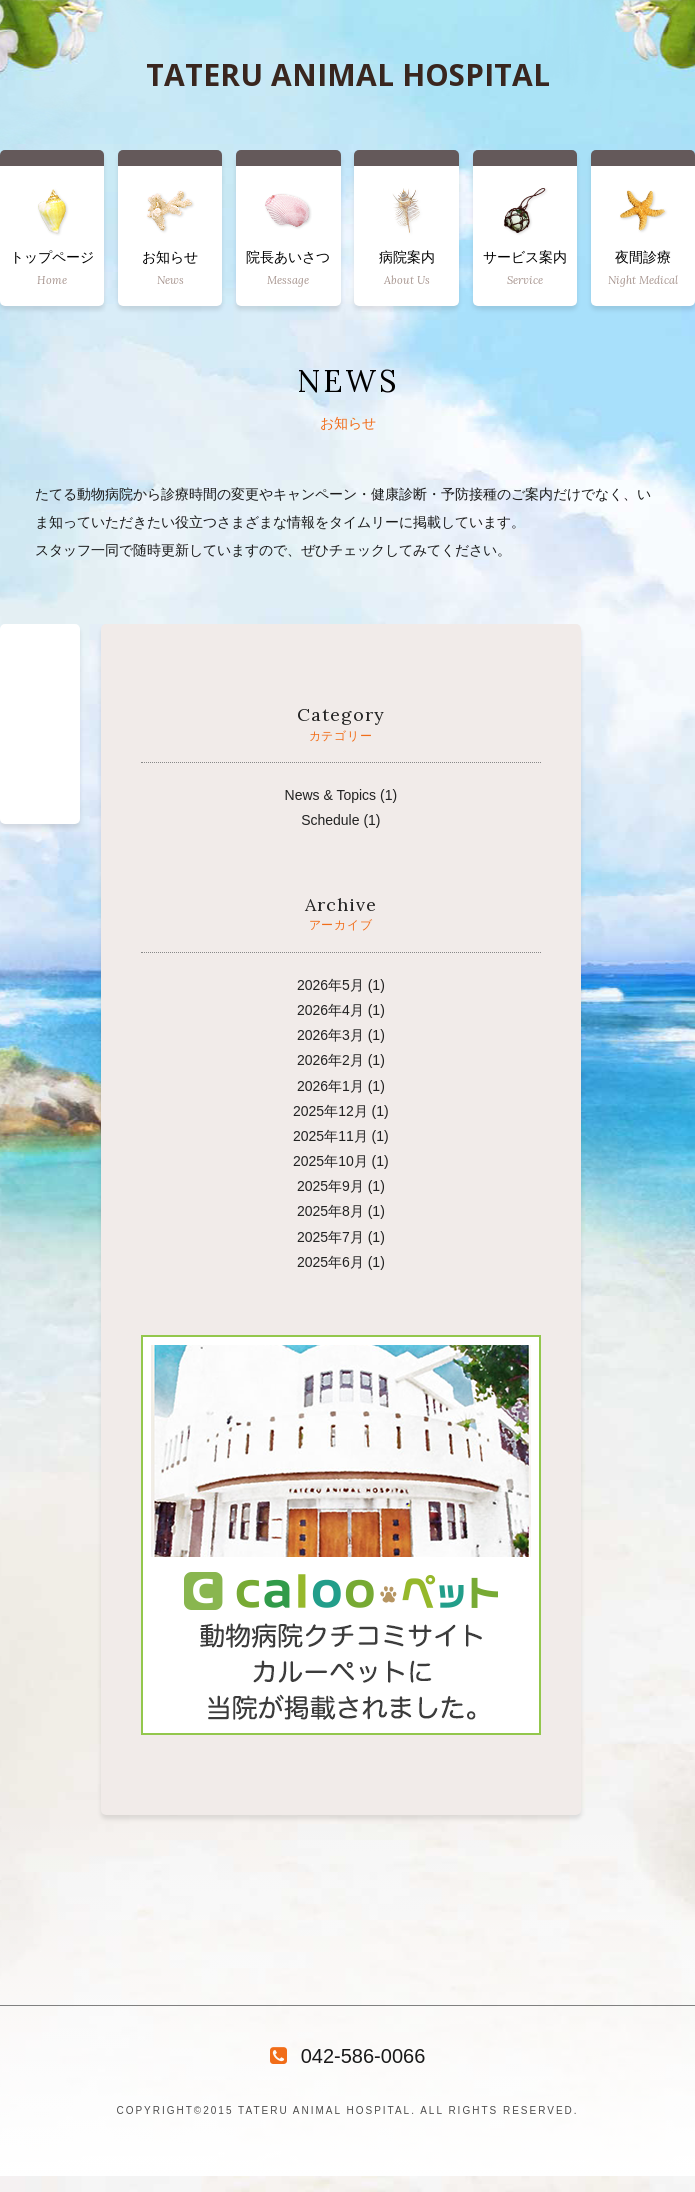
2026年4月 (330, 1010)
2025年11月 (330, 1136)
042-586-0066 (348, 2056)
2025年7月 (330, 1237)
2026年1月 (330, 1086)
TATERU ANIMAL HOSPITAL (348, 75)
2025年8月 (330, 1211)
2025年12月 (330, 1111)
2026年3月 (330, 1035)
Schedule (330, 820)
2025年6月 (330, 1262)
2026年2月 (330, 1060)
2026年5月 (330, 985)
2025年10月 (330, 1161)
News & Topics (331, 795)
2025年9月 (330, 1186)
